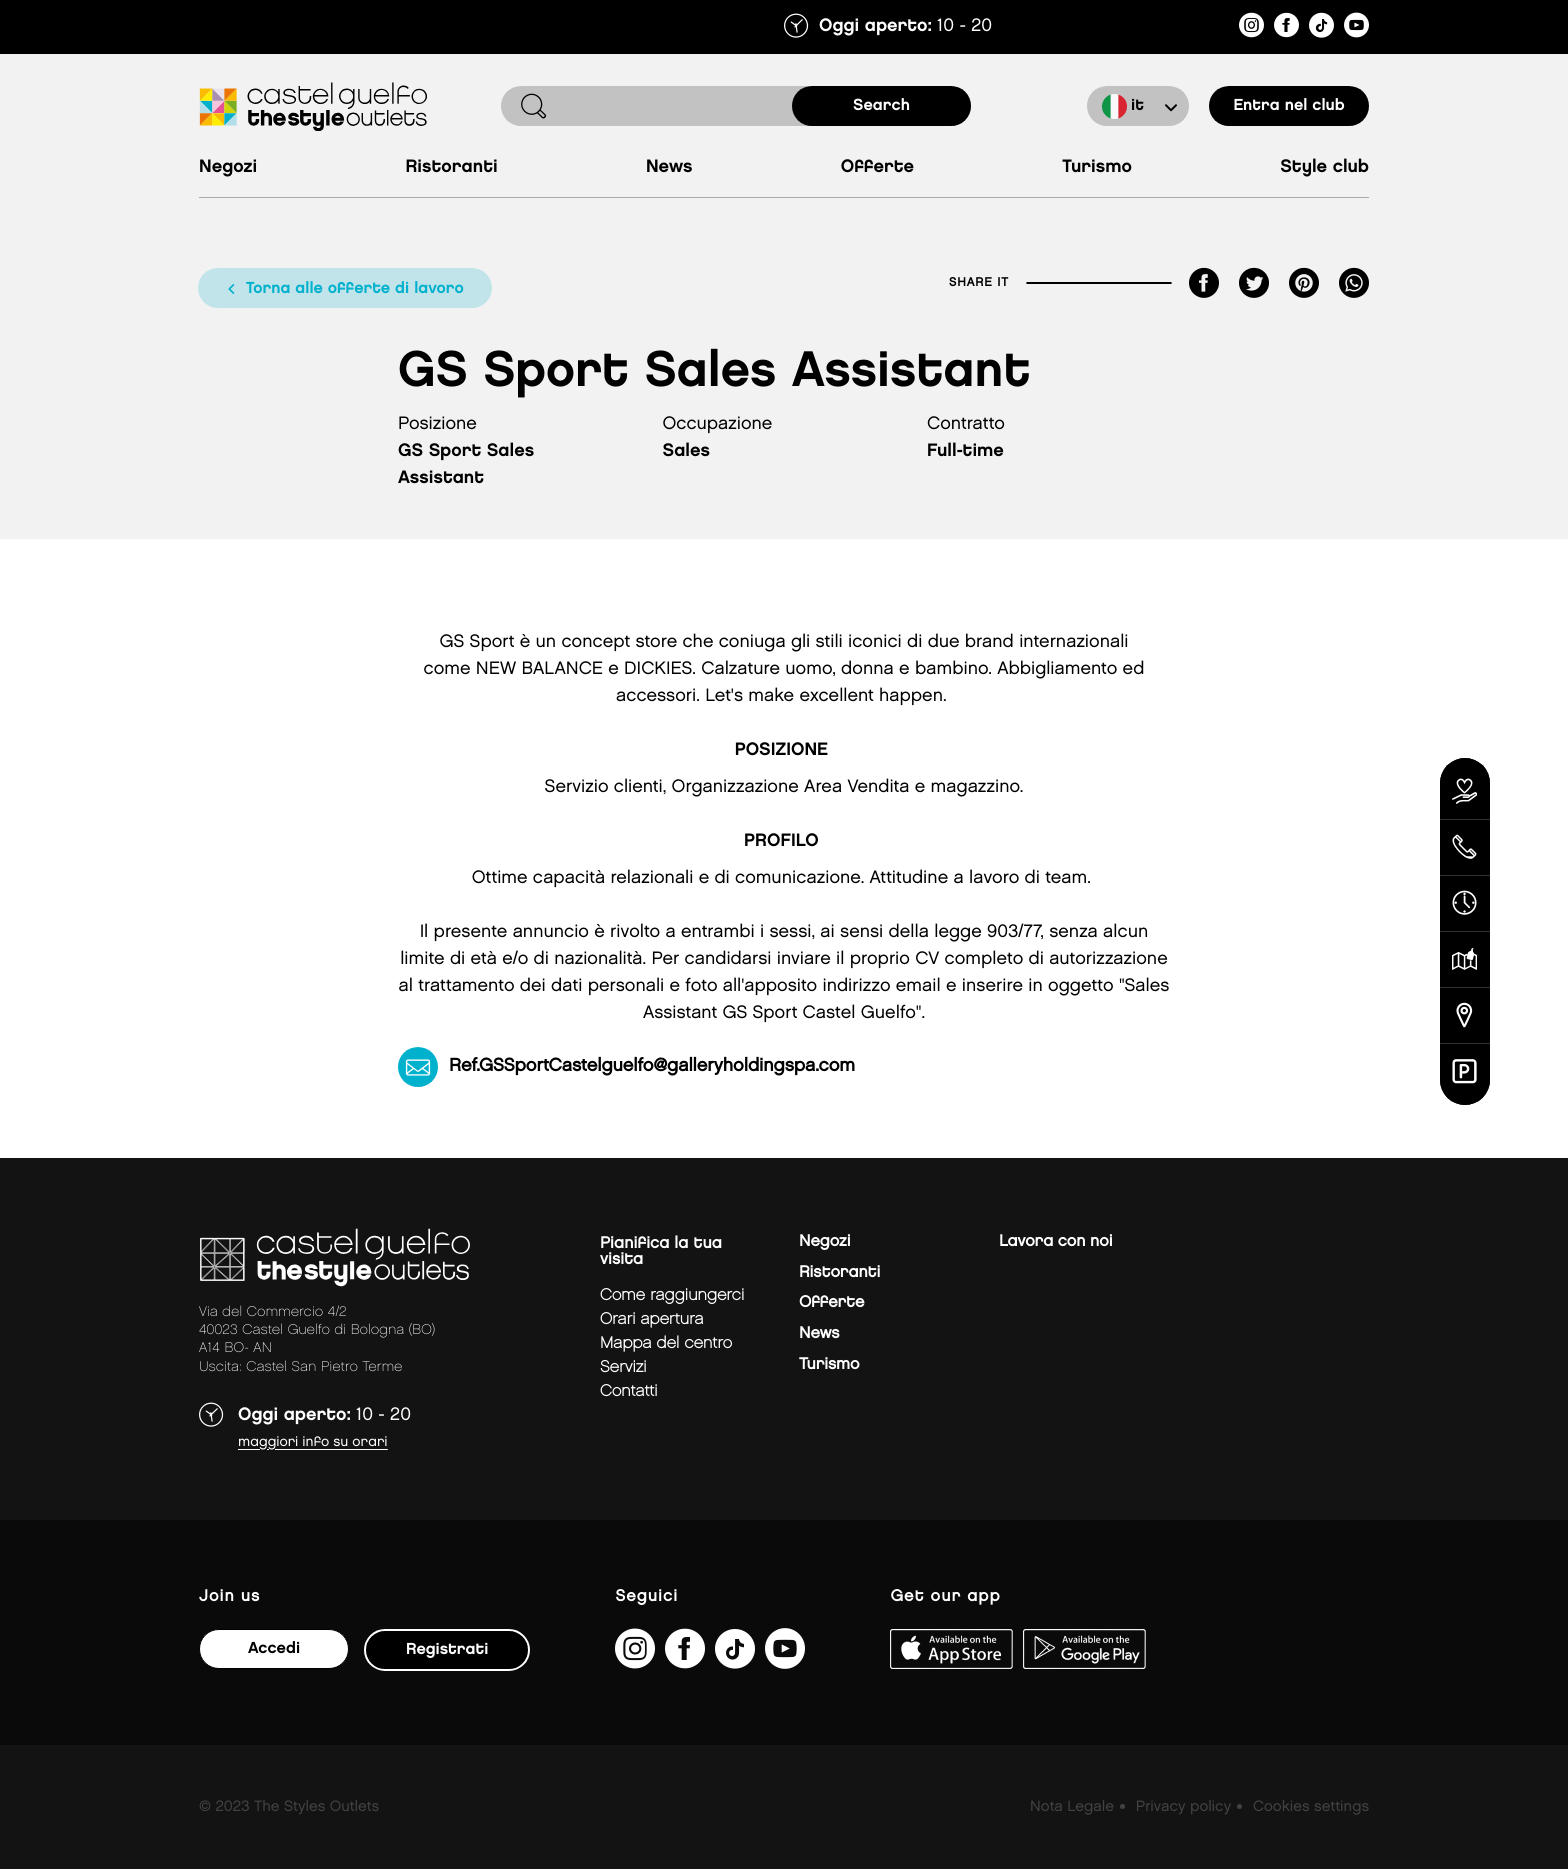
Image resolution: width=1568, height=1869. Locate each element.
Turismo (1097, 167)
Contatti (629, 1391)
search (881, 105)
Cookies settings (1311, 1807)
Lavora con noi (1055, 1241)
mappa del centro (666, 1343)
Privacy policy (1183, 1807)
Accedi (274, 1648)
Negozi (228, 167)
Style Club (1324, 167)
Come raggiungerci (672, 1295)
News (669, 167)
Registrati (447, 1649)
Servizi (623, 1367)
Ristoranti (451, 167)
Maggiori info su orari (313, 1442)
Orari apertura (652, 1319)
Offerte (877, 167)
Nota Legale (1072, 1807)
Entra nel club (1288, 105)
